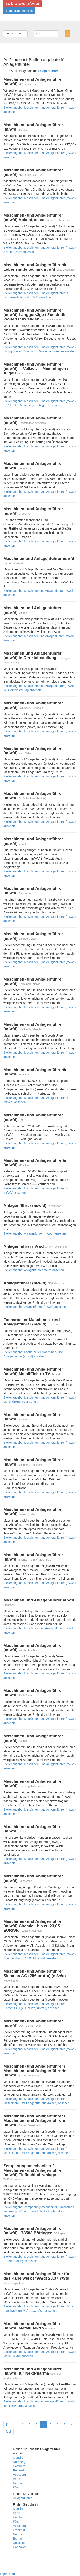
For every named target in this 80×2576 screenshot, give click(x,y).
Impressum (7, 2574)
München (19, 2457)
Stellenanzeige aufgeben (22, 3)
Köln (16, 2487)
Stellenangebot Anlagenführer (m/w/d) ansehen (34, 1233)
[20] (8, 2431)
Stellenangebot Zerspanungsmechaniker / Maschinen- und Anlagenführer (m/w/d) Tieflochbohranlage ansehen (39, 2211)
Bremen (18, 2538)
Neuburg (19, 2483)
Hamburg (19, 2466)
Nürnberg (19, 2462)
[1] (8, 2424)
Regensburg (21, 2470)
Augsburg (19, 2474)
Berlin (17, 2479)
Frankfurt (19, 2530)
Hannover (19, 2547)
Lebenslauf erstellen (19, 11)
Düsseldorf (20, 2542)
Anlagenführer (22, 2498)
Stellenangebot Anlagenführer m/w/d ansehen (33, 1270)
